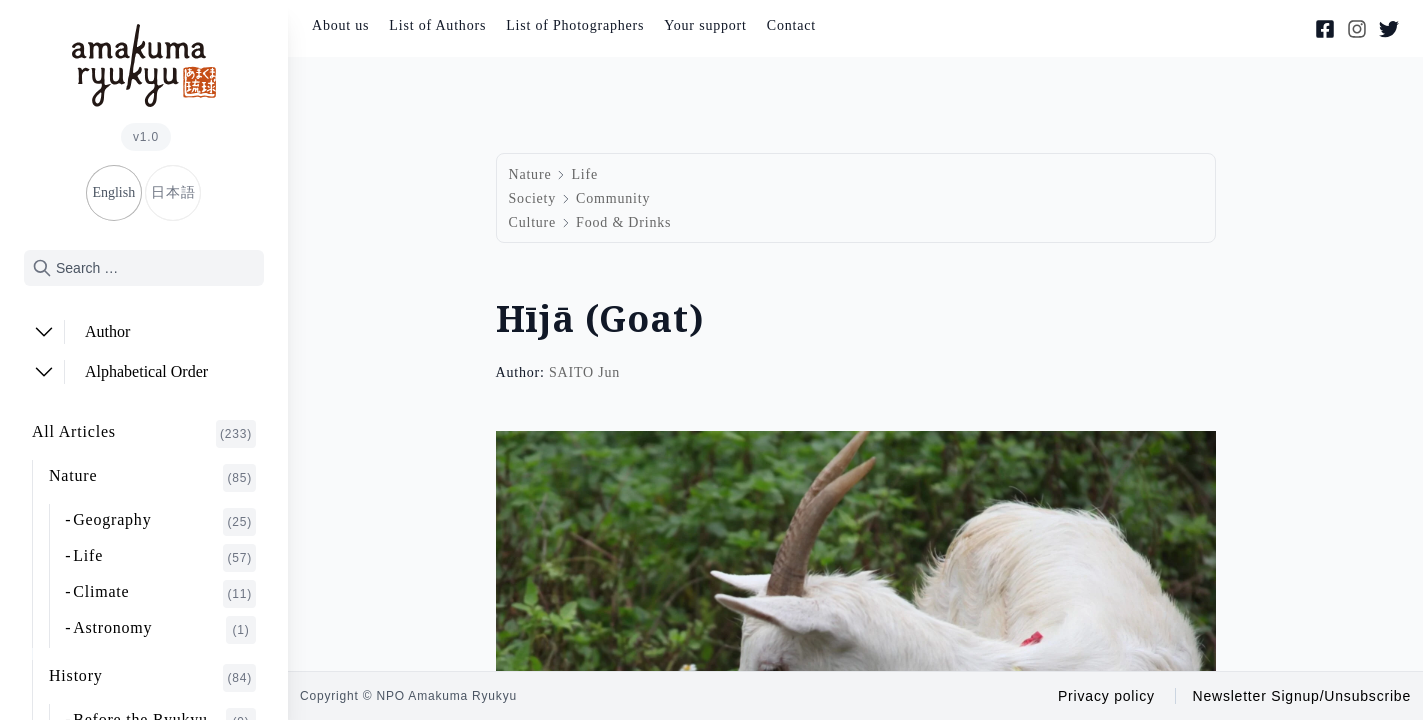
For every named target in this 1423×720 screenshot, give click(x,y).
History (152, 678)
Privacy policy (1106, 696)
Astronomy (164, 630)
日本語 (173, 192)
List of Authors (437, 25)
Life (164, 558)
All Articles (144, 434)
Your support (705, 25)
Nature (152, 478)
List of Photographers (575, 25)
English (113, 192)
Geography (164, 522)
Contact (791, 25)
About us (340, 25)
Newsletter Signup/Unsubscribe (1301, 696)
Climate (164, 594)
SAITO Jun (584, 372)
